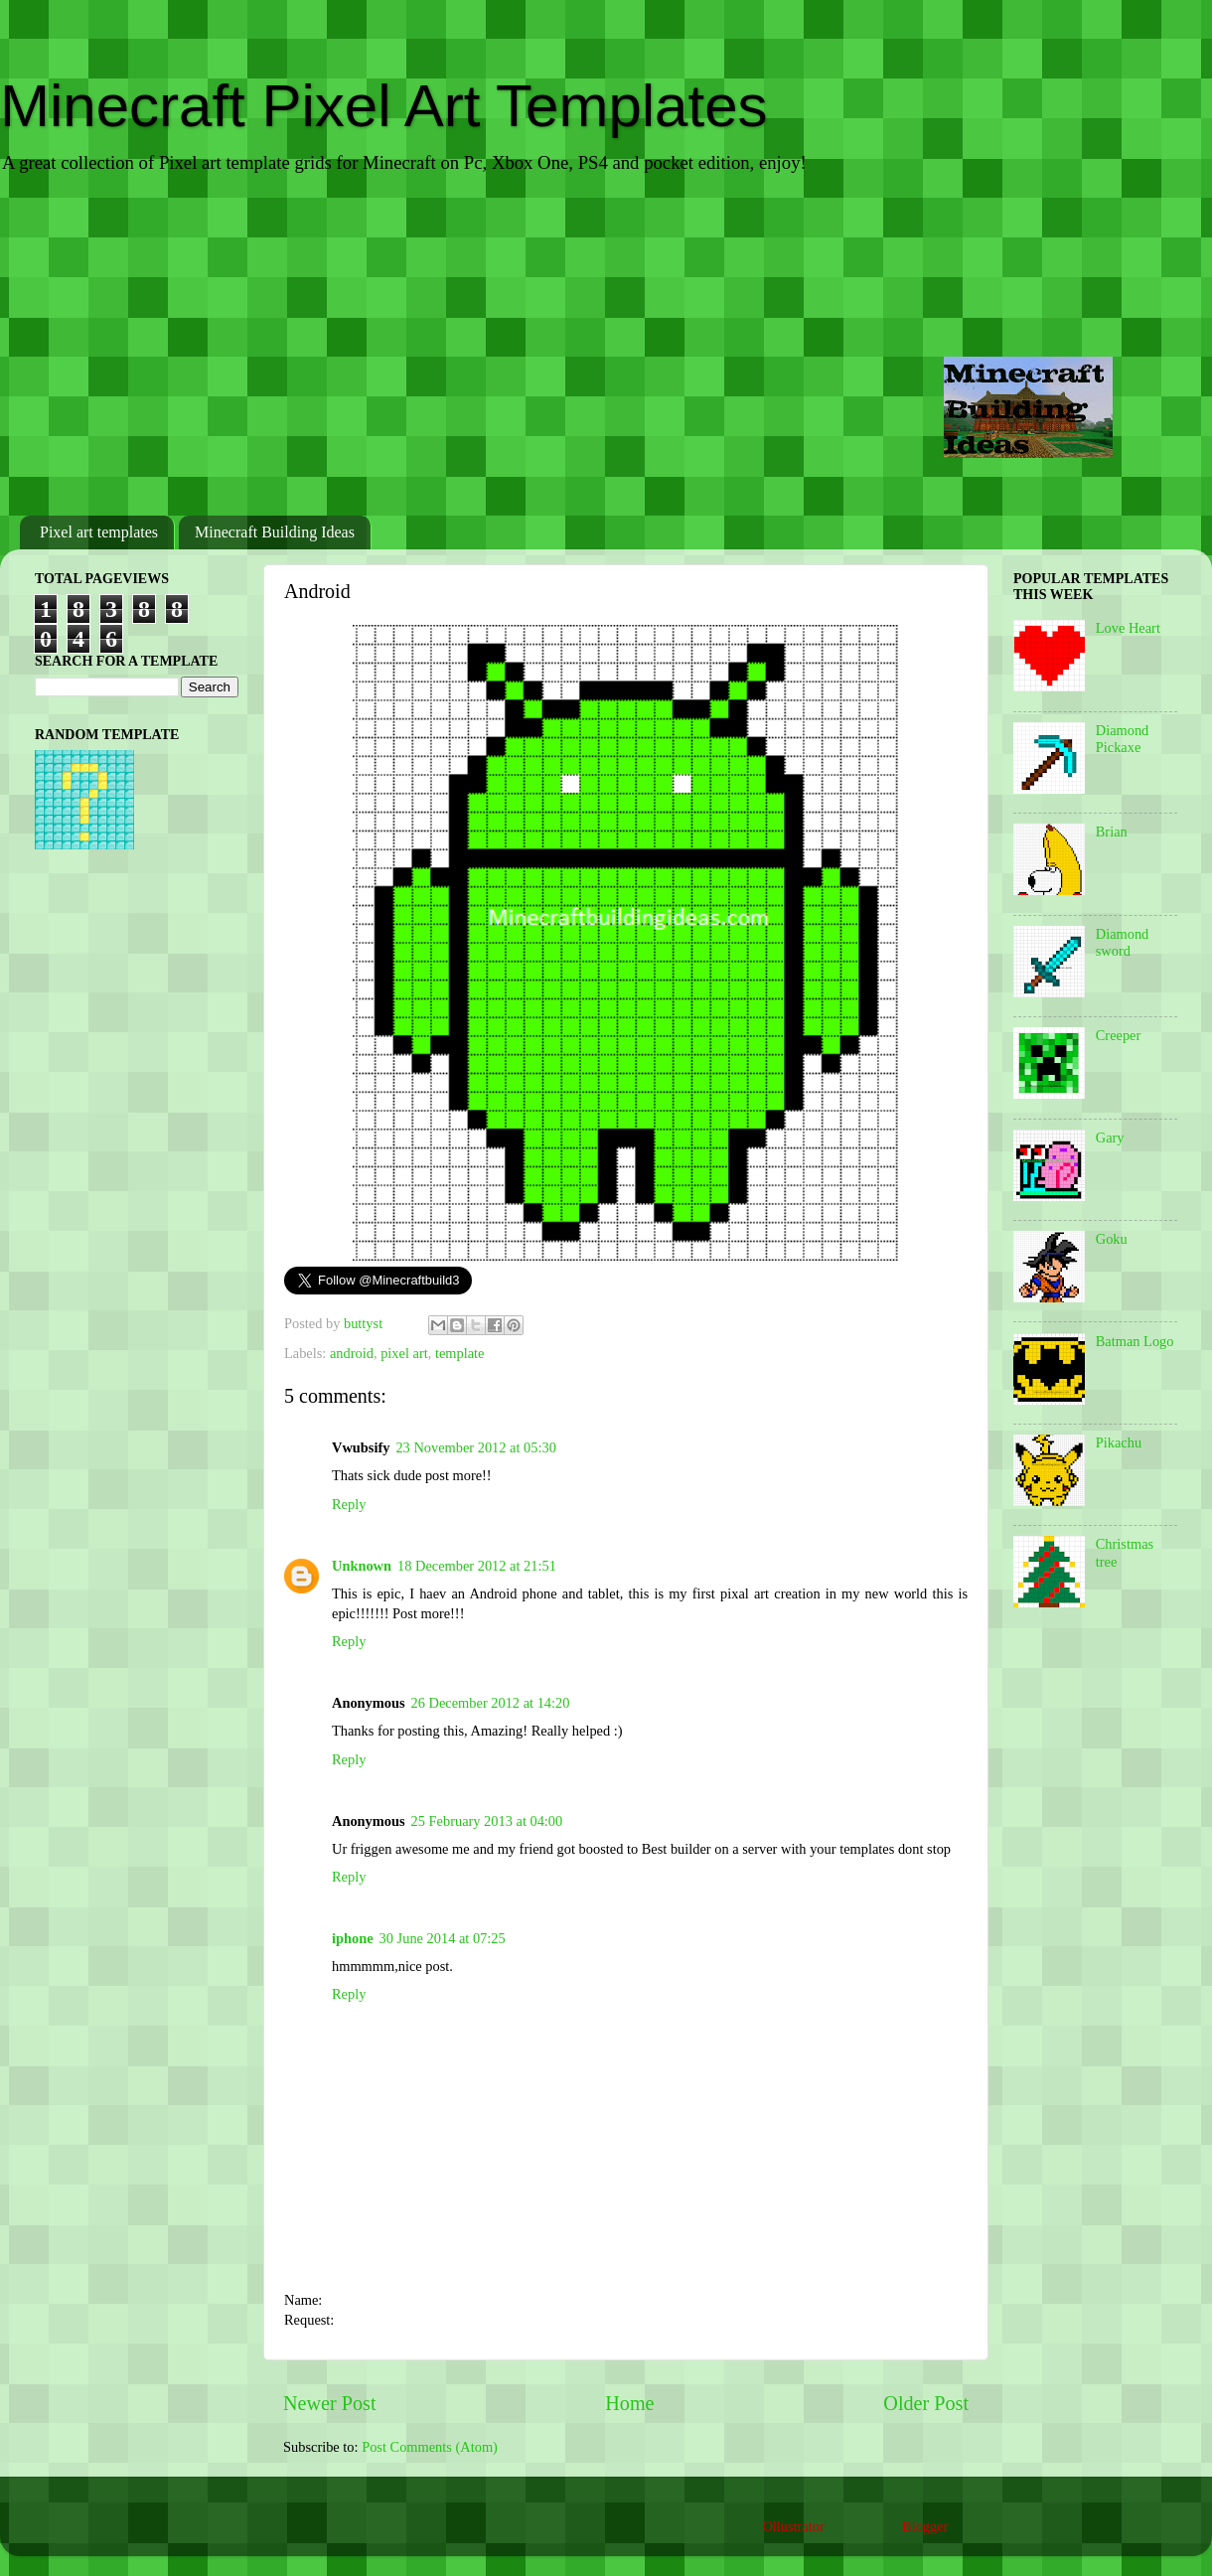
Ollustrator (793, 2526)
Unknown (361, 1566)
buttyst (365, 1323)
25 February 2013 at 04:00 (487, 1821)
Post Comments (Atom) (430, 2447)
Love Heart (1128, 628)
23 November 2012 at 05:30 (475, 1447)
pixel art (404, 1353)
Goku (1112, 1239)
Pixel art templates (99, 532)
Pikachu (1118, 1442)
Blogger (925, 2526)
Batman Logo (1135, 1341)
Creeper (1118, 1035)
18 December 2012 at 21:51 (476, 1566)
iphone (353, 1938)
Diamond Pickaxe (1122, 738)
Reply (349, 1504)
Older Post (926, 2403)
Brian (1112, 831)
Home (629, 2403)
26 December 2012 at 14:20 (490, 1703)
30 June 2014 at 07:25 (442, 1938)
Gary (1110, 1137)
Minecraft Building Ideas (275, 532)
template (460, 1353)
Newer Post (330, 2403)
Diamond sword (1122, 942)
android (352, 1353)
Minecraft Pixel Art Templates (384, 106)
